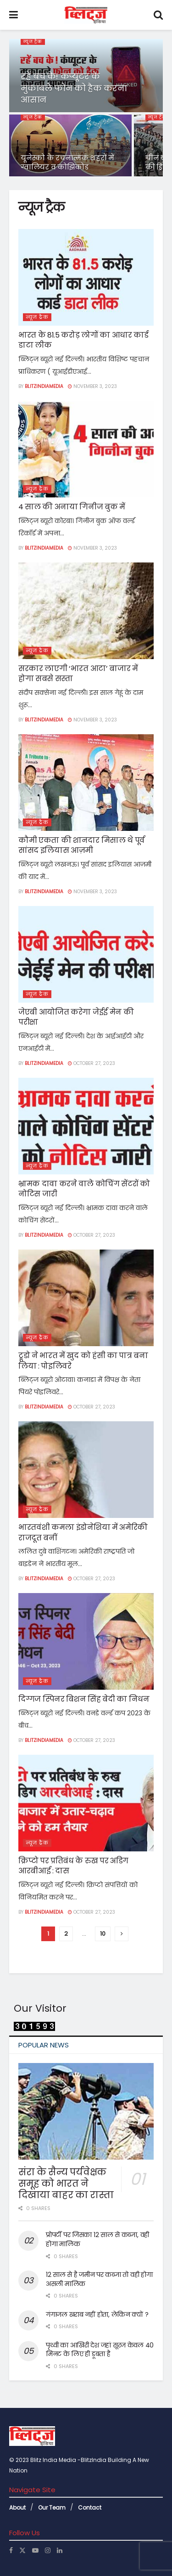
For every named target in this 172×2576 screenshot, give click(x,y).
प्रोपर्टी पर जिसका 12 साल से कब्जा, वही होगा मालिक (97, 2239)
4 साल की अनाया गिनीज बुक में (71, 507)
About (17, 2507)
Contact (89, 2507)
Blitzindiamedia (44, 386)
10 (102, 1933)
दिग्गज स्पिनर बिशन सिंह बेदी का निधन (84, 1699)
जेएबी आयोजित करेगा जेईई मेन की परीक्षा (75, 1017)
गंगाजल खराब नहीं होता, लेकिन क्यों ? (97, 2314)
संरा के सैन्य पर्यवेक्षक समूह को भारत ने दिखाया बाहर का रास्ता (65, 2183)
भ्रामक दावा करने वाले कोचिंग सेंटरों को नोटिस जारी (84, 1189)
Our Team (52, 2507)
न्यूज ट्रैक (32, 41)
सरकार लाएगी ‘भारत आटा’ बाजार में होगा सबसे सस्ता (78, 673)
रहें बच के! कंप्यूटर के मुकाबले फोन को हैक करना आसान (74, 88)
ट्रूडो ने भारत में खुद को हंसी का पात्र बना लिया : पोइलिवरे (83, 1360)
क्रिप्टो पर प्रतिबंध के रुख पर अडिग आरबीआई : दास (73, 1866)
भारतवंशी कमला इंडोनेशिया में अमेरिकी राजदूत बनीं (83, 1532)
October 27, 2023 (91, 1063)
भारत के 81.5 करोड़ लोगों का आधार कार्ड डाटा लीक (83, 340)
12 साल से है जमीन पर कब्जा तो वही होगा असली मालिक (99, 2279)
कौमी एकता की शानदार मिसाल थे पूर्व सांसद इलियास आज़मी (81, 845)
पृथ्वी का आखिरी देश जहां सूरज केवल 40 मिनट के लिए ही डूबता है (100, 2350)
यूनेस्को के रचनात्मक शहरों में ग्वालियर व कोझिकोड (67, 162)
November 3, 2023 (92, 386)
